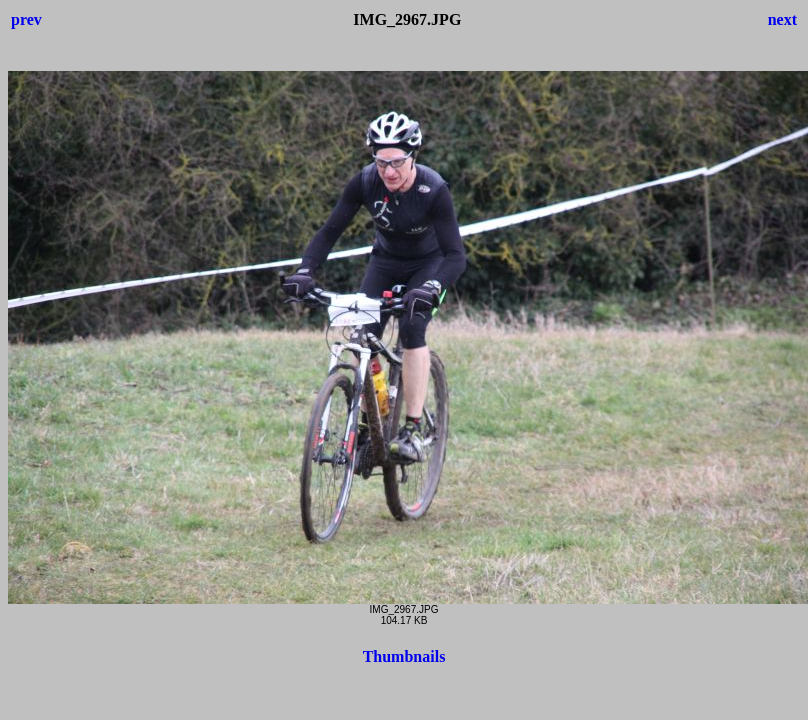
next (782, 19)
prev (26, 19)
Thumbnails (404, 656)
